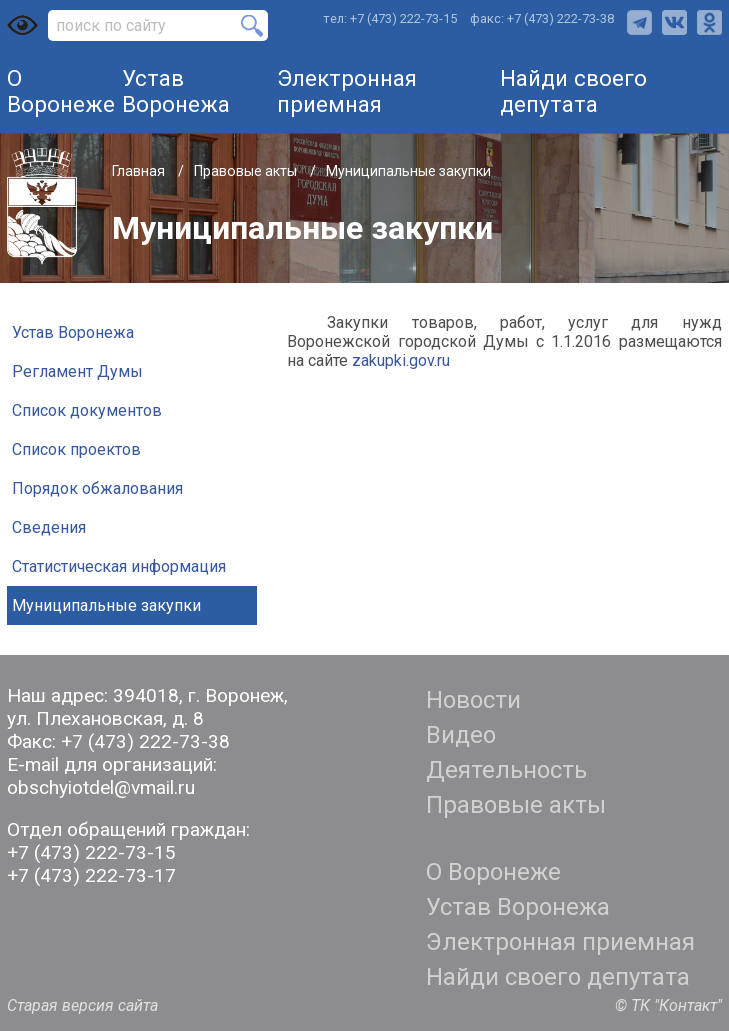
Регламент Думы (77, 371)
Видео (461, 735)
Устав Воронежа (176, 91)
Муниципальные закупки (106, 605)
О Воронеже (61, 91)
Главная (140, 171)
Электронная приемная (347, 91)
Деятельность (506, 770)
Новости (473, 700)
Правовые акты (247, 171)
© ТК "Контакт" (668, 1005)
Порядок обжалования (97, 488)
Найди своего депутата (573, 91)
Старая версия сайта (82, 1005)
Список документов (87, 410)
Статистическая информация (119, 566)
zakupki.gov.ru (401, 360)
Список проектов (76, 449)
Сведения (49, 527)
